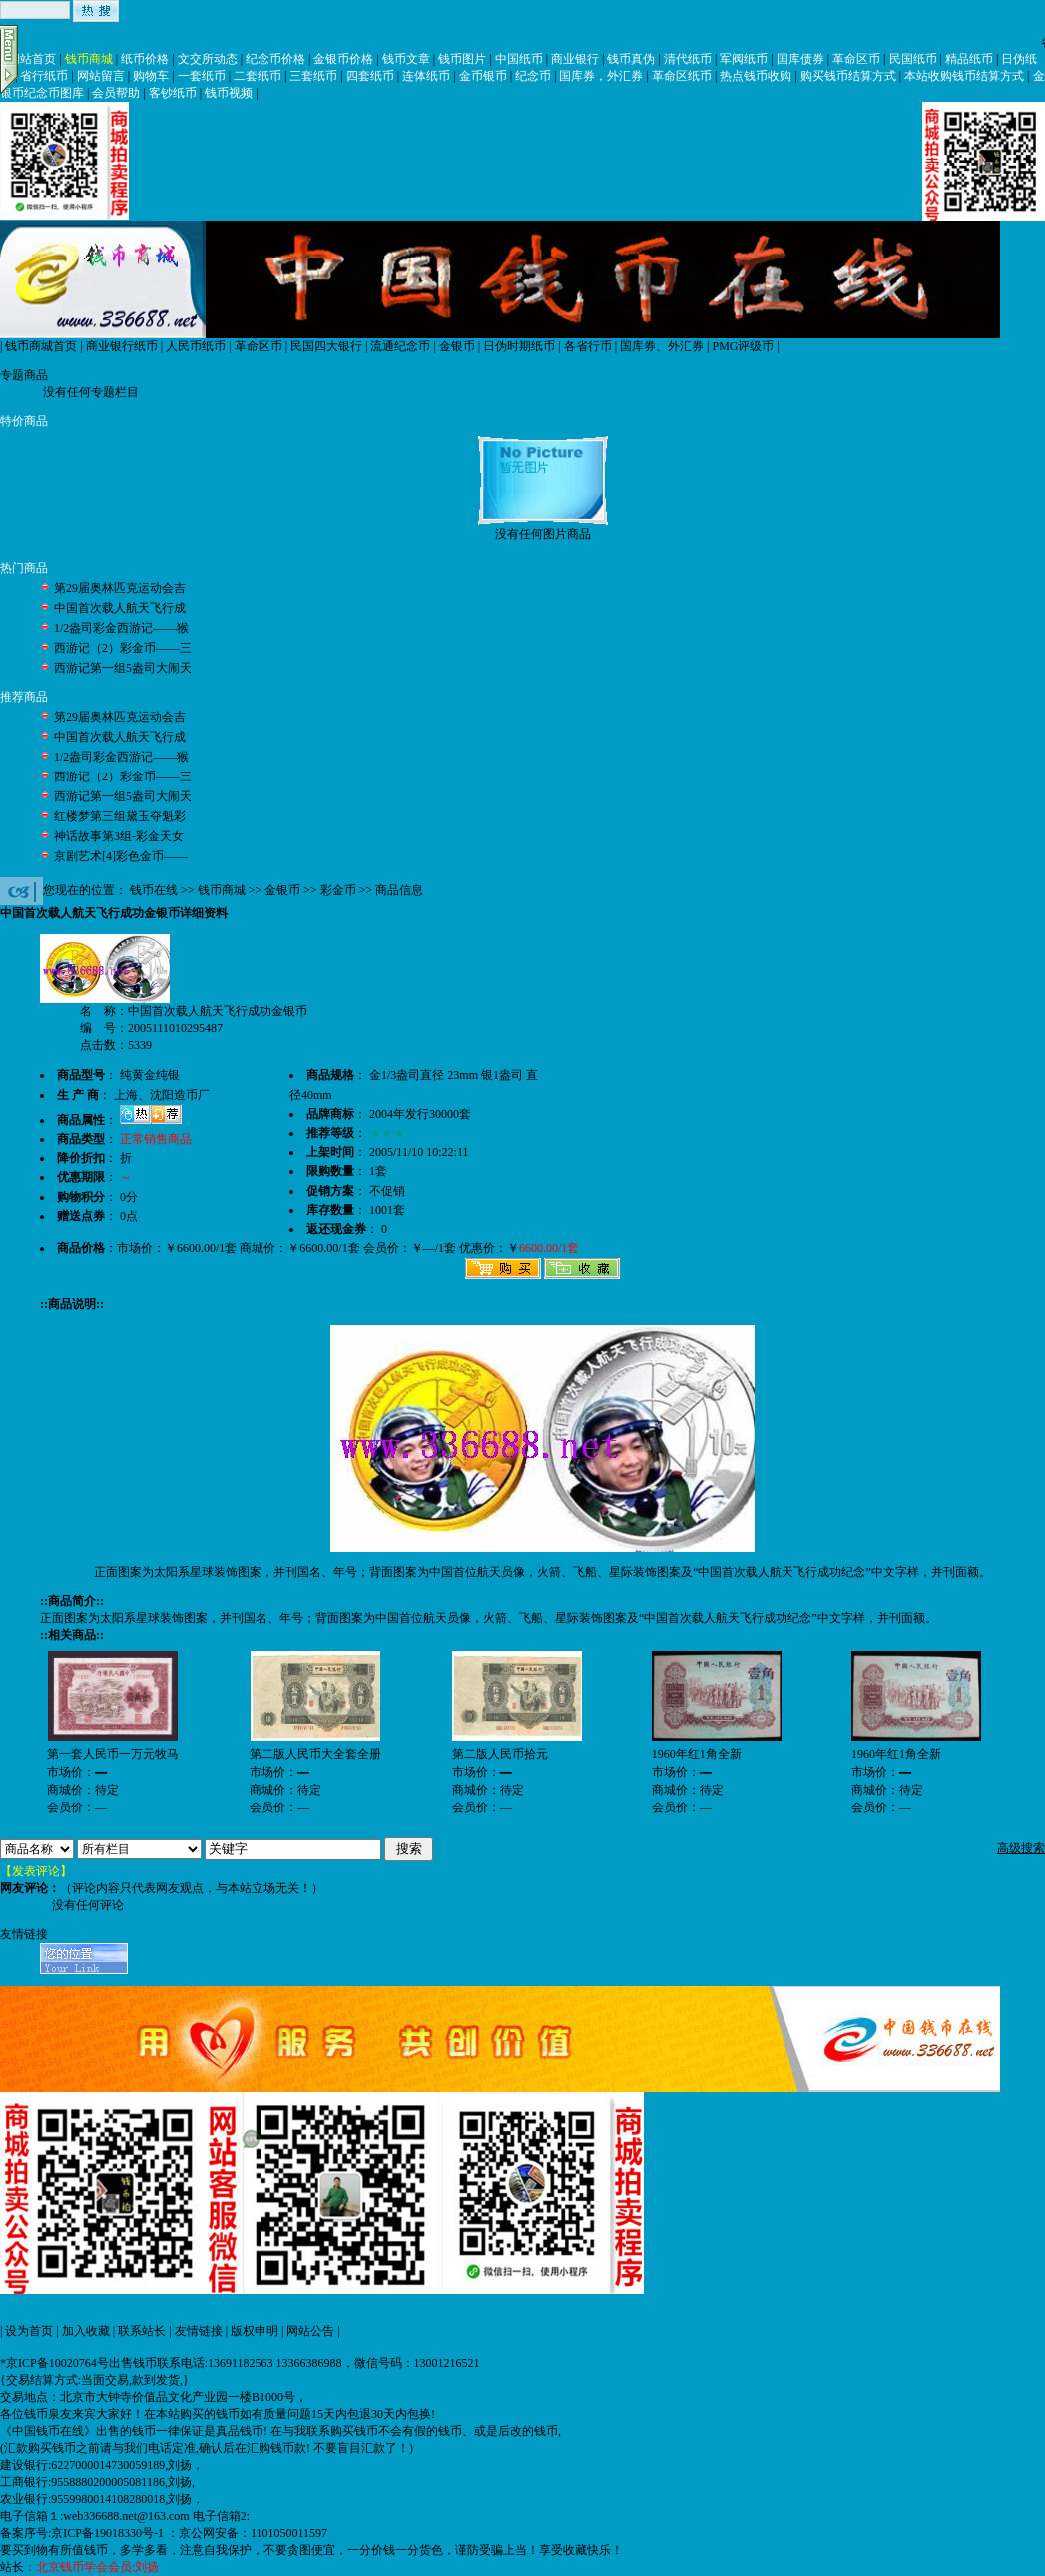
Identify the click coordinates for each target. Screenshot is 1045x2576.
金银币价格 (343, 59)
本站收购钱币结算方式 (964, 76)
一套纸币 (202, 76)
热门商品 (24, 568)
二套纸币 (257, 76)
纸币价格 (145, 59)
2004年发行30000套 (420, 1114)
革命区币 (856, 59)
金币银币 (483, 76)
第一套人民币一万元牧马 (113, 1754)
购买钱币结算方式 (848, 76)
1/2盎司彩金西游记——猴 (121, 628)
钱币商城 (89, 59)
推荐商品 (24, 697)
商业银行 (575, 59)
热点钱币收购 (755, 76)
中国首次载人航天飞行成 (120, 608)
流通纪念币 (400, 346)
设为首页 (29, 2331)
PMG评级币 (743, 346)
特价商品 (24, 421)
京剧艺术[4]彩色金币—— (121, 856)
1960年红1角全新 (697, 1754)
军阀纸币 (744, 59)
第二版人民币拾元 (500, 1754)
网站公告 (310, 2331)
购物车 (151, 76)
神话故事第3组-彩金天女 (119, 836)
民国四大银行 (326, 346)
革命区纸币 (682, 76)
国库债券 (800, 59)
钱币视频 (229, 93)
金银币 (457, 346)
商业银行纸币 (122, 346)
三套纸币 (313, 76)
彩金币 (338, 890)
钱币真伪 (631, 59)
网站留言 (101, 76)
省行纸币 (44, 76)
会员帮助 (116, 93)
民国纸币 (913, 59)
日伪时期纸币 (519, 346)
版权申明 (254, 2331)
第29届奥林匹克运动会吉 (120, 588)
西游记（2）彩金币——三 (123, 648)
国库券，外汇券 (601, 76)
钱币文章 (406, 59)
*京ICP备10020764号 (54, 2363)
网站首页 (32, 59)
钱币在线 (154, 890)
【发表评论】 (36, 1871)
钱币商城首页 (41, 346)
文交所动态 (208, 59)
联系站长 (142, 2331)
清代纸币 (688, 59)
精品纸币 (969, 59)
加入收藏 (86, 2331)
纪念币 (533, 76)
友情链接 (199, 2331)
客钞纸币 (173, 93)
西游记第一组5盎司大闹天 (123, 668)
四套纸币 (370, 76)
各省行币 (588, 346)
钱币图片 (462, 59)
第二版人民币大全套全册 (315, 1754)
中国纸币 (519, 59)
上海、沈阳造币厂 (162, 1095)
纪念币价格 (275, 59)
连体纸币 (426, 76)
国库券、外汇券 (662, 346)
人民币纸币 (196, 346)
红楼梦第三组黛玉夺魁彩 (120, 816)
